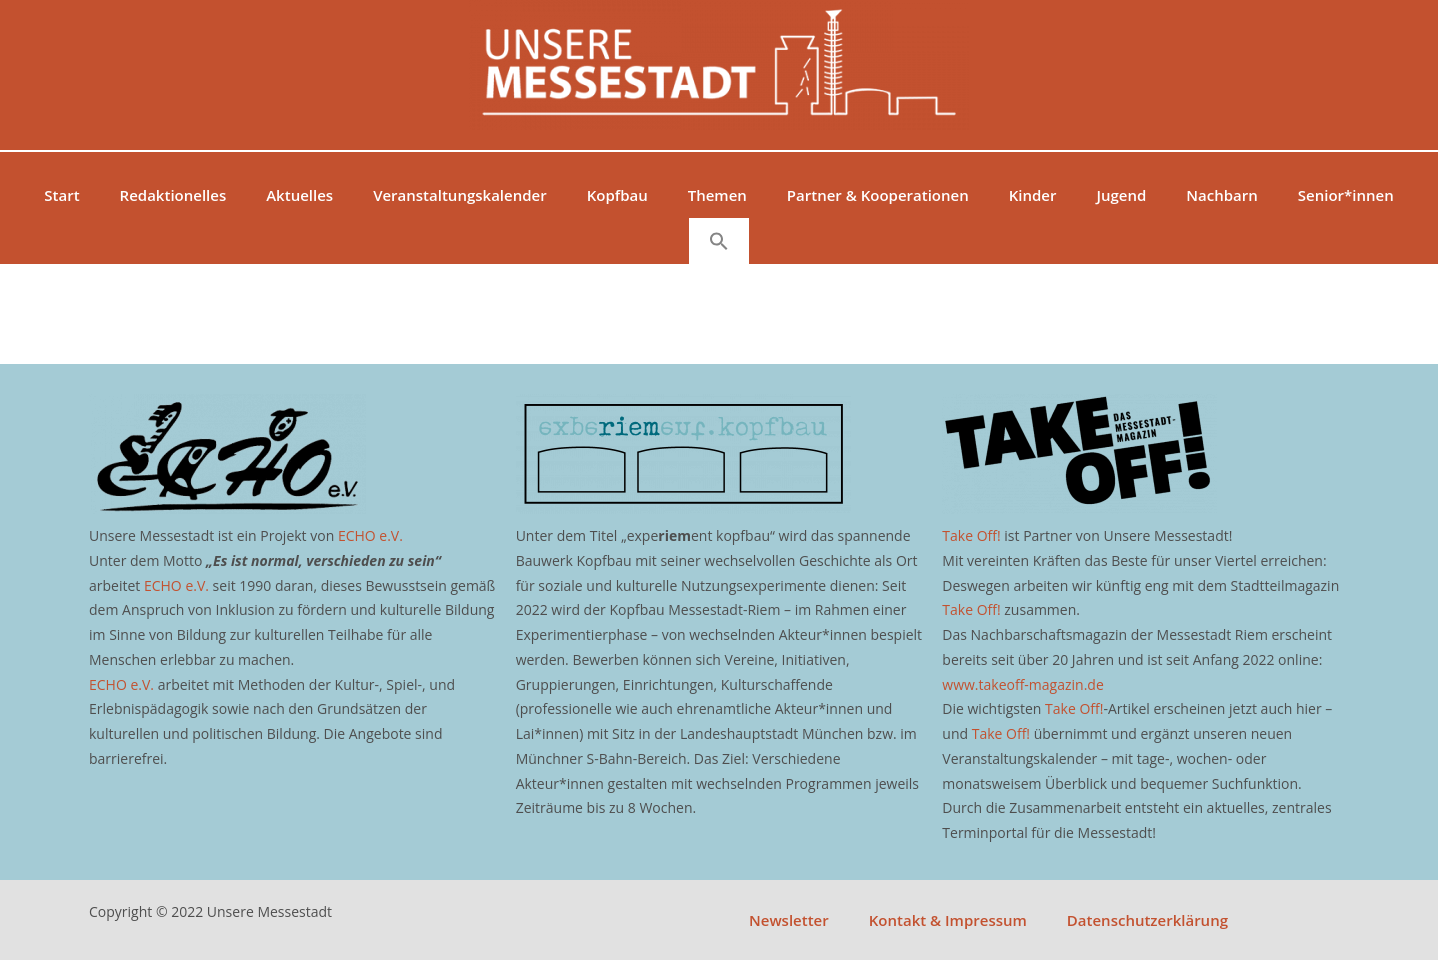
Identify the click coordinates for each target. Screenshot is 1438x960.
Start (61, 195)
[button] (719, 241)
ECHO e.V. (370, 535)
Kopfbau (617, 195)
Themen (717, 195)
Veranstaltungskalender (460, 195)
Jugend (1121, 195)
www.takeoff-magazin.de (1022, 684)
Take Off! (971, 535)
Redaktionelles (173, 195)
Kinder (1033, 195)
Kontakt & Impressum (948, 920)
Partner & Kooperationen (878, 195)
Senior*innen (1346, 195)
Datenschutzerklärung (1147, 920)
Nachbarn (1221, 195)
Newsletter (789, 920)
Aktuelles (299, 195)
